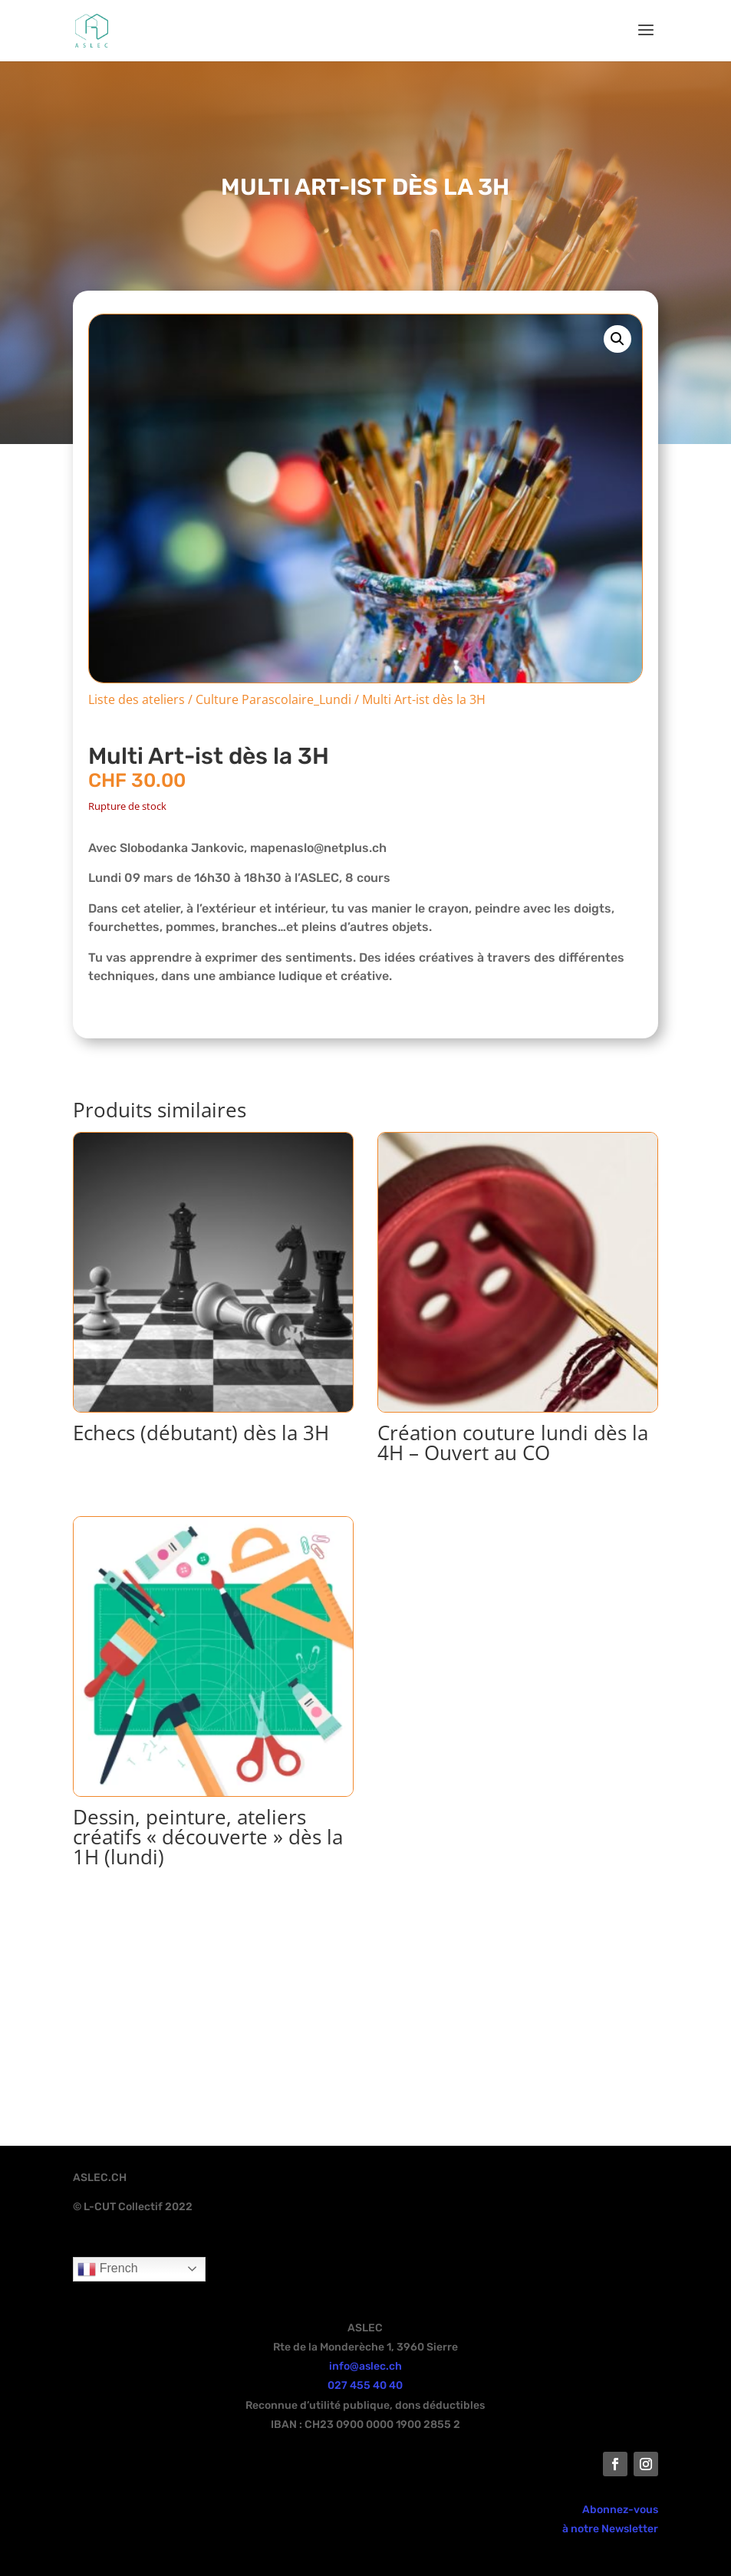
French (107, 2269)
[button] (617, 339)
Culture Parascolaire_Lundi (273, 699)
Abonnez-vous (620, 2509)
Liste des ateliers (136, 699)
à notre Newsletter (610, 2528)
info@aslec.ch (365, 2366)
